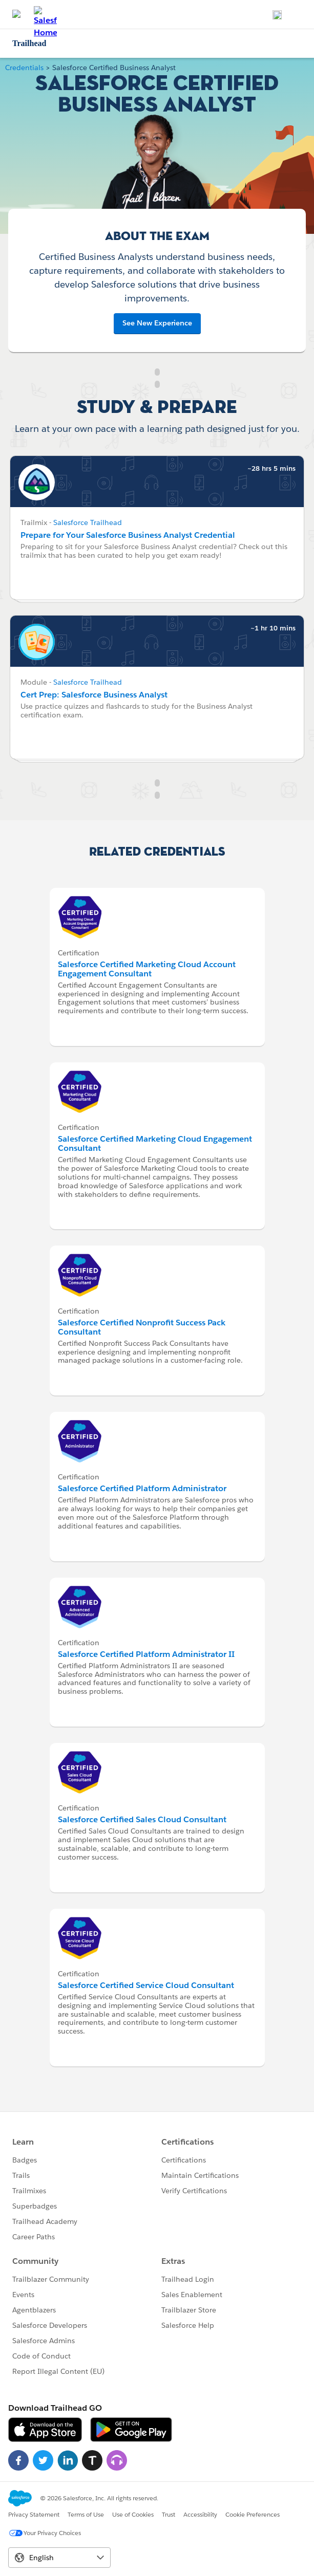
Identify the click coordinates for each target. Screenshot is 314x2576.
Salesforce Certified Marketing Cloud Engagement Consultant (155, 1143)
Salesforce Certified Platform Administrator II (146, 1654)
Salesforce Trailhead (87, 522)
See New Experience (157, 323)
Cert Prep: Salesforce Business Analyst (94, 694)
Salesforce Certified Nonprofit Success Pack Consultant (141, 1327)
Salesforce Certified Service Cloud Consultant (146, 1985)
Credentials (24, 67)
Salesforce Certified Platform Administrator (142, 1488)
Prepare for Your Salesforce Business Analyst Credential (127, 535)
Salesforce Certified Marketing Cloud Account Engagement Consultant (147, 969)
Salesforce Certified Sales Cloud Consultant (142, 1819)
